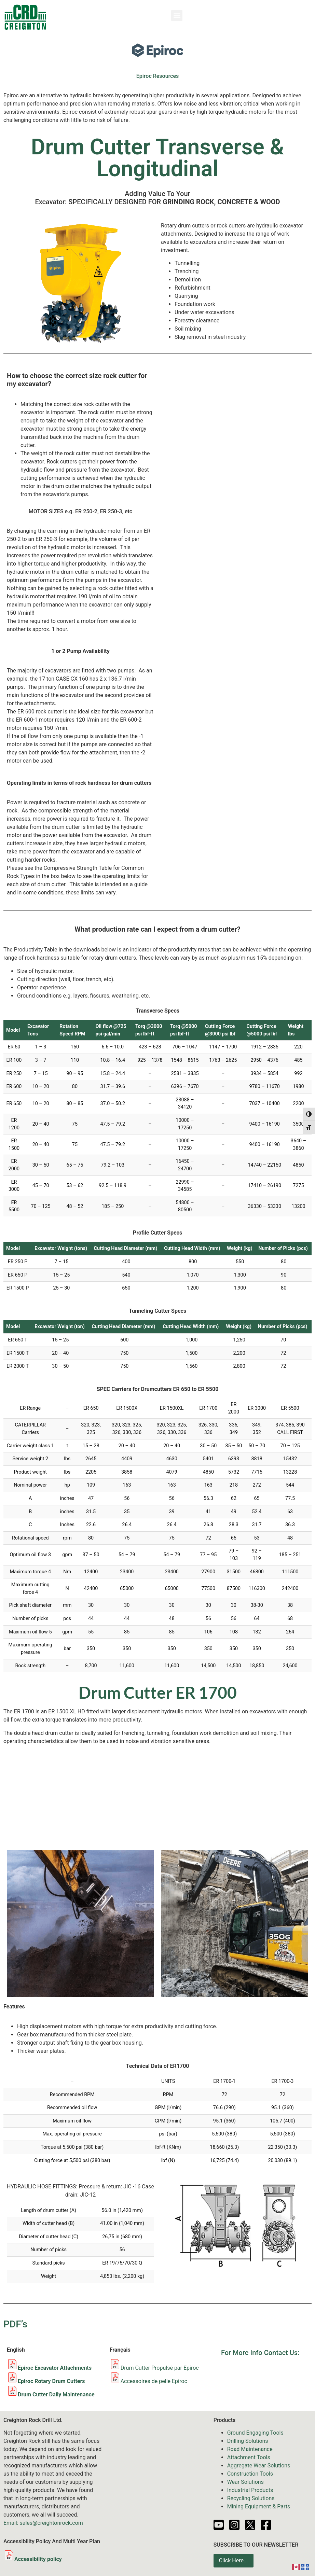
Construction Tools (250, 2473)
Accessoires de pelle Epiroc (154, 2381)
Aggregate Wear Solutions (258, 2465)
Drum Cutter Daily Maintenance (56, 2394)
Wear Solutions (245, 2482)
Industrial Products (250, 2490)
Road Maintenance (250, 2449)
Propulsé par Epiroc (175, 2368)
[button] (176, 15)
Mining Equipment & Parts (258, 2506)
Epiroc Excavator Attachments (55, 2368)
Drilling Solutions (247, 2441)
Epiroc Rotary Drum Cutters (51, 2381)
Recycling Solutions (251, 2498)
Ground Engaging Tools (255, 2432)
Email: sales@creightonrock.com (43, 2523)
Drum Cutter (136, 2368)
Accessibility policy (32, 2559)
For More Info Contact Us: (260, 2353)
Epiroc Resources (157, 76)
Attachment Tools (248, 2457)
